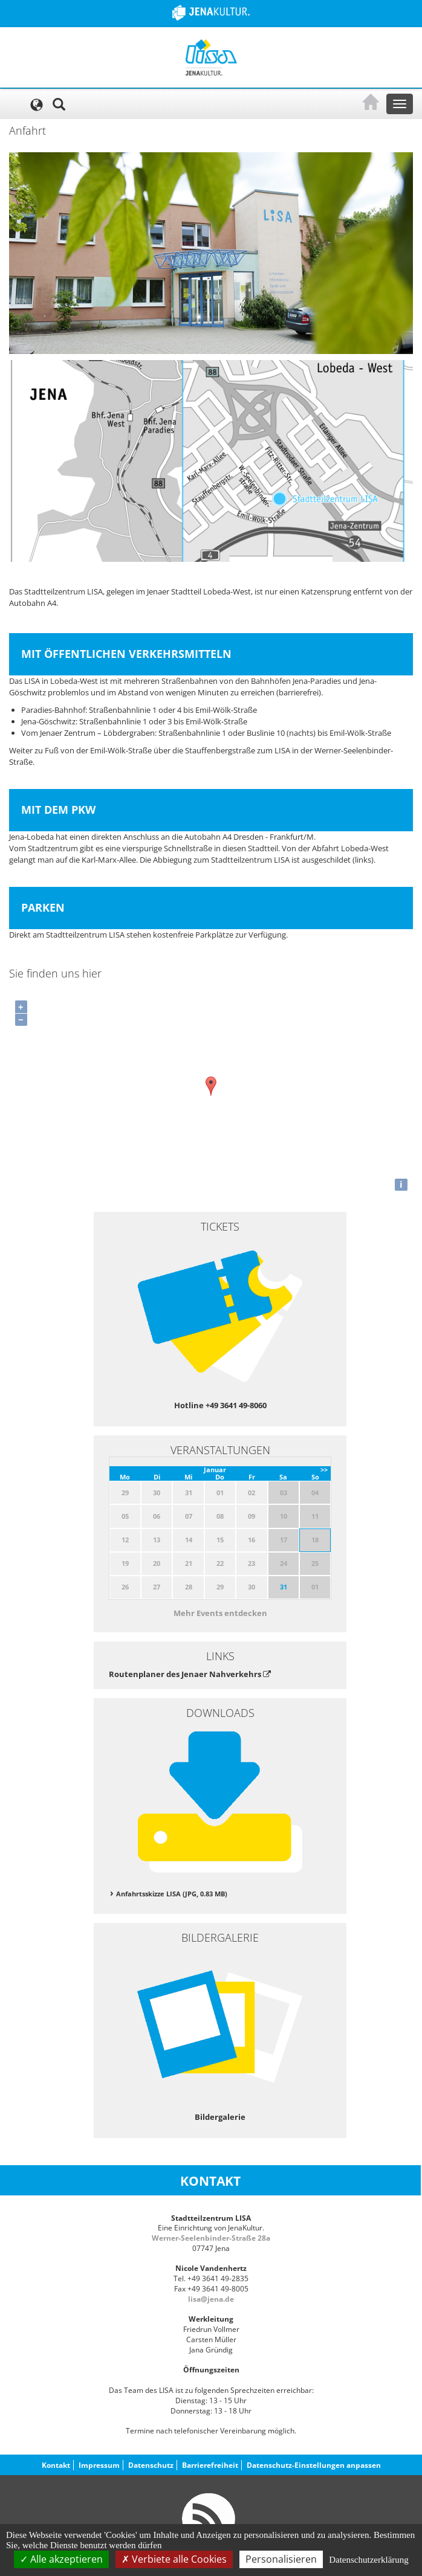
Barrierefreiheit (210, 2465)
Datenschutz (151, 2465)
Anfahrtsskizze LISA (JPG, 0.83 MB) (171, 1893)
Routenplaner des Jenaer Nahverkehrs (190, 1674)
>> (324, 1469)
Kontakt (56, 2465)
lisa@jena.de (211, 2299)
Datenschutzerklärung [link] (369, 2560)
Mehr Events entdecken (220, 1613)
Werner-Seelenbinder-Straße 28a (211, 2238)
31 (283, 1586)
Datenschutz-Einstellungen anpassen (314, 2465)
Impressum (99, 2465)
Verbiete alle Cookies (174, 2559)
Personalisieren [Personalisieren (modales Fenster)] (281, 2559)
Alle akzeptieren (61, 2559)
